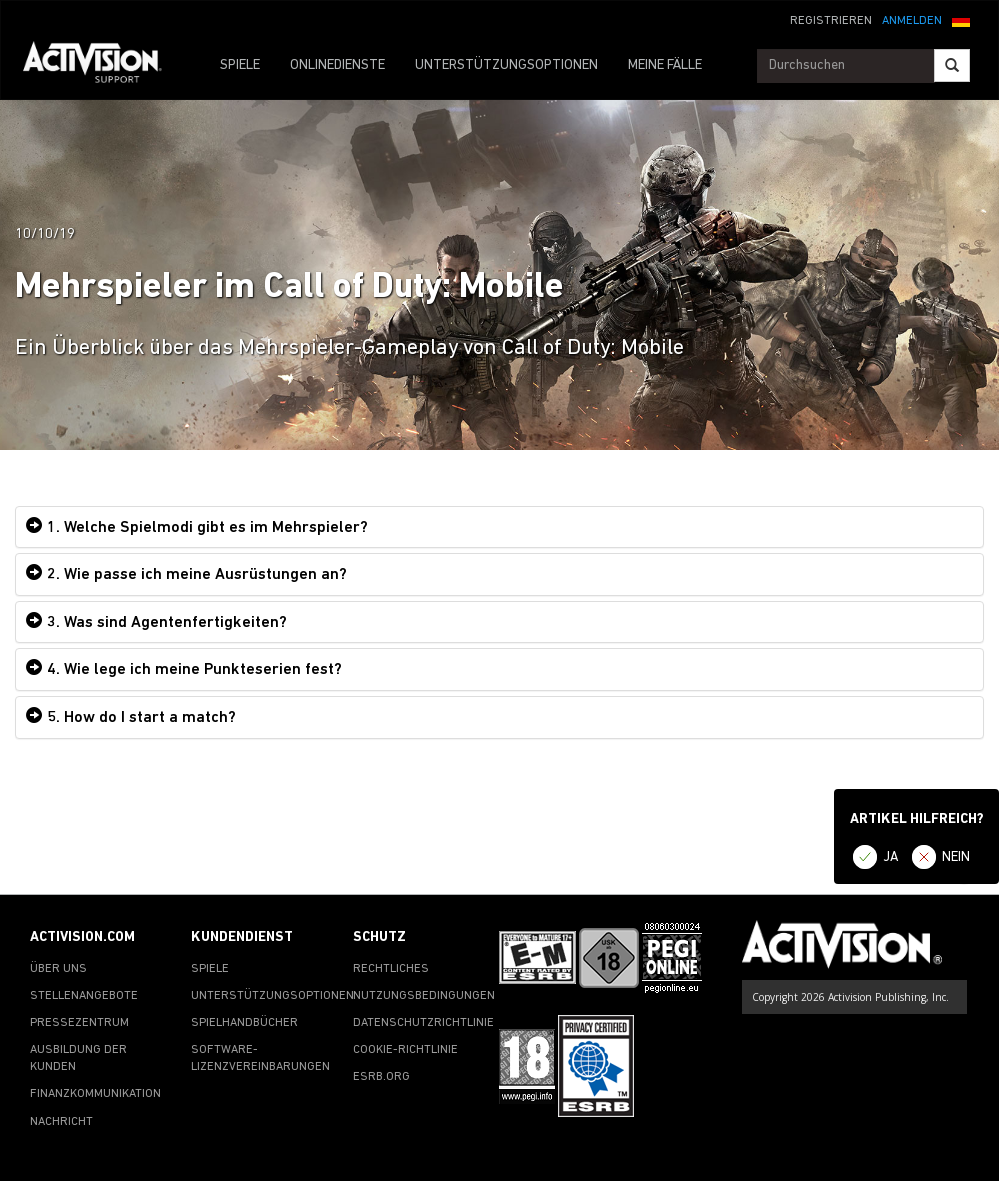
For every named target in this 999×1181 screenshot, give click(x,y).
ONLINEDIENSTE (337, 65)
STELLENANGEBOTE (84, 996)
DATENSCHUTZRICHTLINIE (423, 1023)
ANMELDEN (912, 21)
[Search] (952, 65)
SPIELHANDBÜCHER (244, 1023)
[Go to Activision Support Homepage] (102, 66)
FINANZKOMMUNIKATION (95, 1094)
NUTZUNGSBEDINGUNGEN (424, 996)
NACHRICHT (61, 1122)
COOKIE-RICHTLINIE (405, 1050)
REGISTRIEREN (831, 21)
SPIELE (240, 65)
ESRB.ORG (381, 1077)
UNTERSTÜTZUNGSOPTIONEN (506, 65)
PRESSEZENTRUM (79, 1023)
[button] (961, 19)
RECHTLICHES (391, 969)
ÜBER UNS (58, 969)
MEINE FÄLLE (665, 65)
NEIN (956, 857)
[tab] (499, 527)
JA (891, 857)
